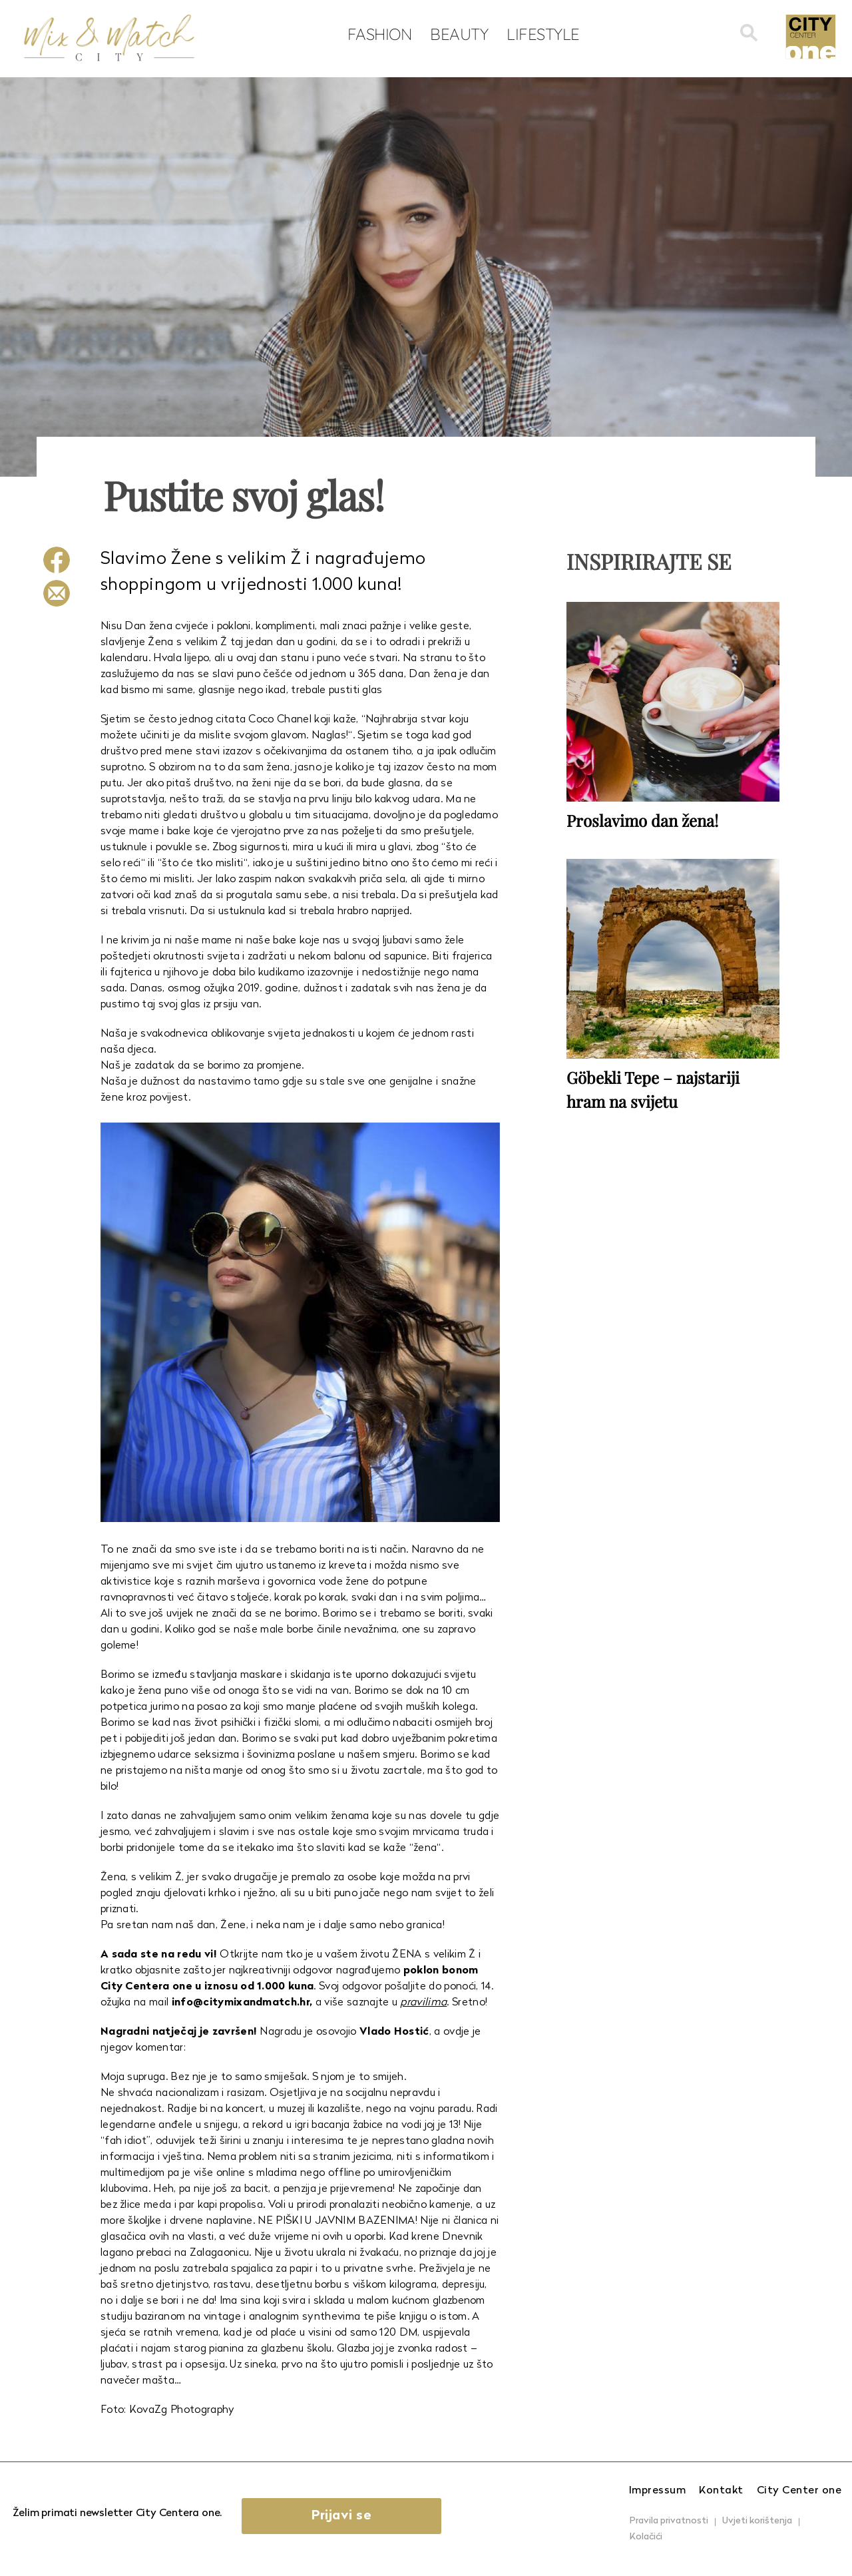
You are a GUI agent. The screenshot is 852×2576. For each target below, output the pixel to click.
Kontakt (721, 2490)
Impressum (657, 2490)
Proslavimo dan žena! (642, 820)
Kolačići (646, 2537)
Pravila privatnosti (669, 2521)
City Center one (799, 2490)
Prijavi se (341, 2516)
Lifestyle (543, 34)
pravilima (423, 2002)
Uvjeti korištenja (757, 2521)
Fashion (379, 34)
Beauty (459, 34)
